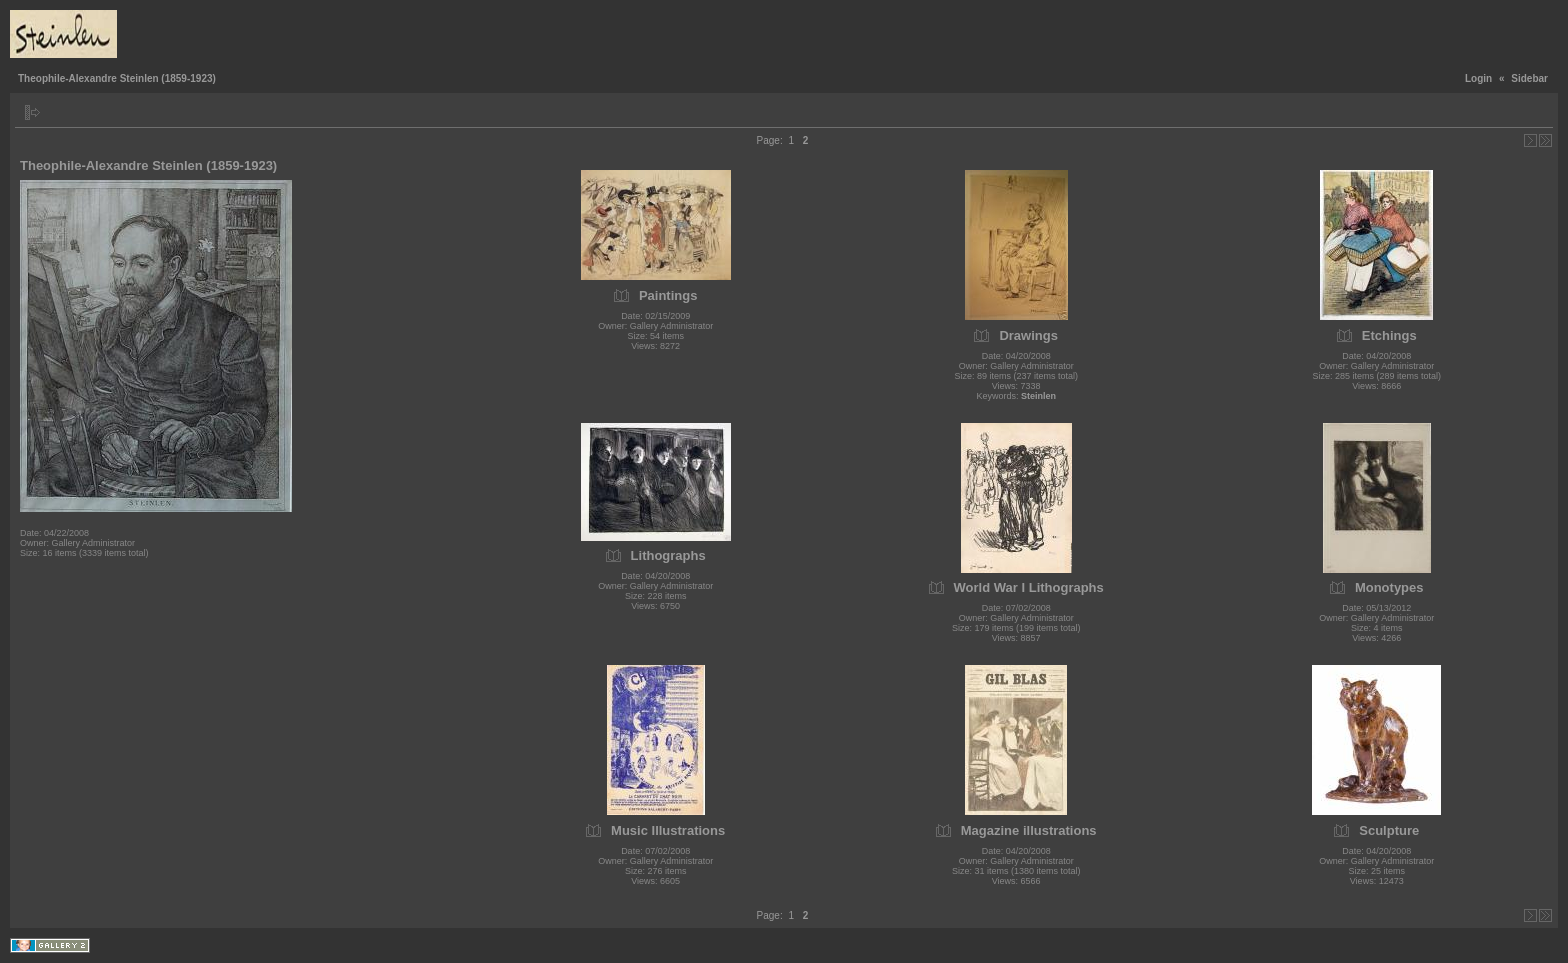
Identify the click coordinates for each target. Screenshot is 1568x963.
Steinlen (1038, 396)
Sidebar (1529, 78)
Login (1478, 78)
